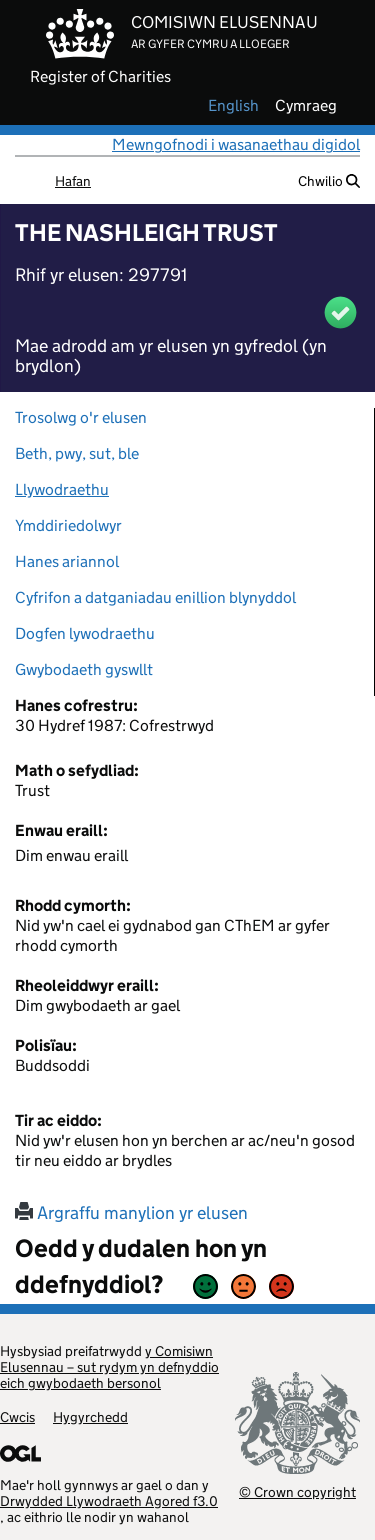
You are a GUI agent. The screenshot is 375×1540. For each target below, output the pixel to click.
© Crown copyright (297, 1491)
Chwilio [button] (329, 181)
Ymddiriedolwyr (68, 525)
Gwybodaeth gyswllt (84, 669)
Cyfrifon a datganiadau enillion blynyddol (155, 597)
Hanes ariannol (67, 561)
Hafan (73, 181)
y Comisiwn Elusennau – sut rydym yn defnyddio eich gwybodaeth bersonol (109, 1367)
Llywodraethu (62, 489)
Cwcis (17, 1417)
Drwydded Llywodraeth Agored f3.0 (109, 1501)
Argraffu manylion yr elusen (131, 1213)
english (233, 106)
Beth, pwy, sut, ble (77, 453)
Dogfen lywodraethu (85, 633)
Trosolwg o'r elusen (81, 417)
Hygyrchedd (90, 1417)
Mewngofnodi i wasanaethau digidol (236, 144)
